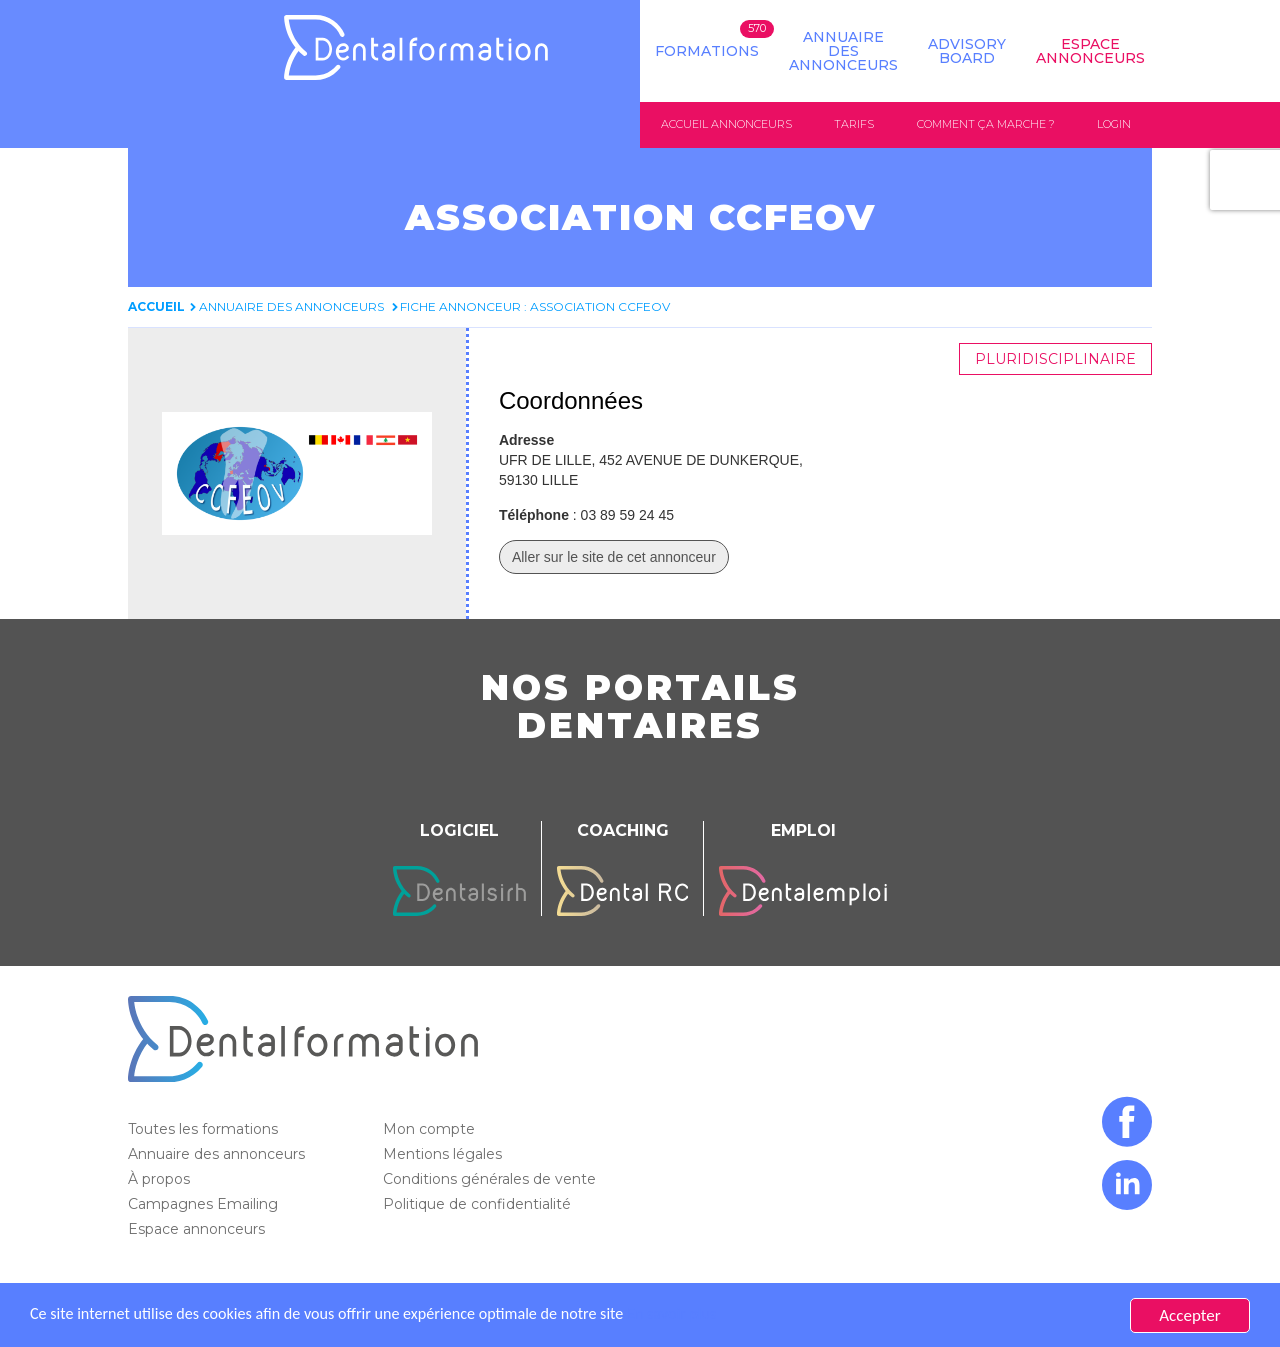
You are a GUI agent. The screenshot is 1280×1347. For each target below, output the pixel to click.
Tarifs (854, 124)
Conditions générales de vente (491, 1179)
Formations (707, 51)
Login (1114, 124)
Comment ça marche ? (986, 124)
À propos (161, 1179)
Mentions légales (444, 1154)
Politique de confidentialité (479, 1204)
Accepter (1189, 1315)
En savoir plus (706, 1315)
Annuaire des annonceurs (843, 51)
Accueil (156, 306)
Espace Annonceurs (1090, 51)
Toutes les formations (205, 1129)
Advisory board (967, 51)
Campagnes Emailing (205, 1204)
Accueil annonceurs (726, 124)
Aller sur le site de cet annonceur (614, 557)
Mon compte (431, 1129)
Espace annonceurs (198, 1229)
